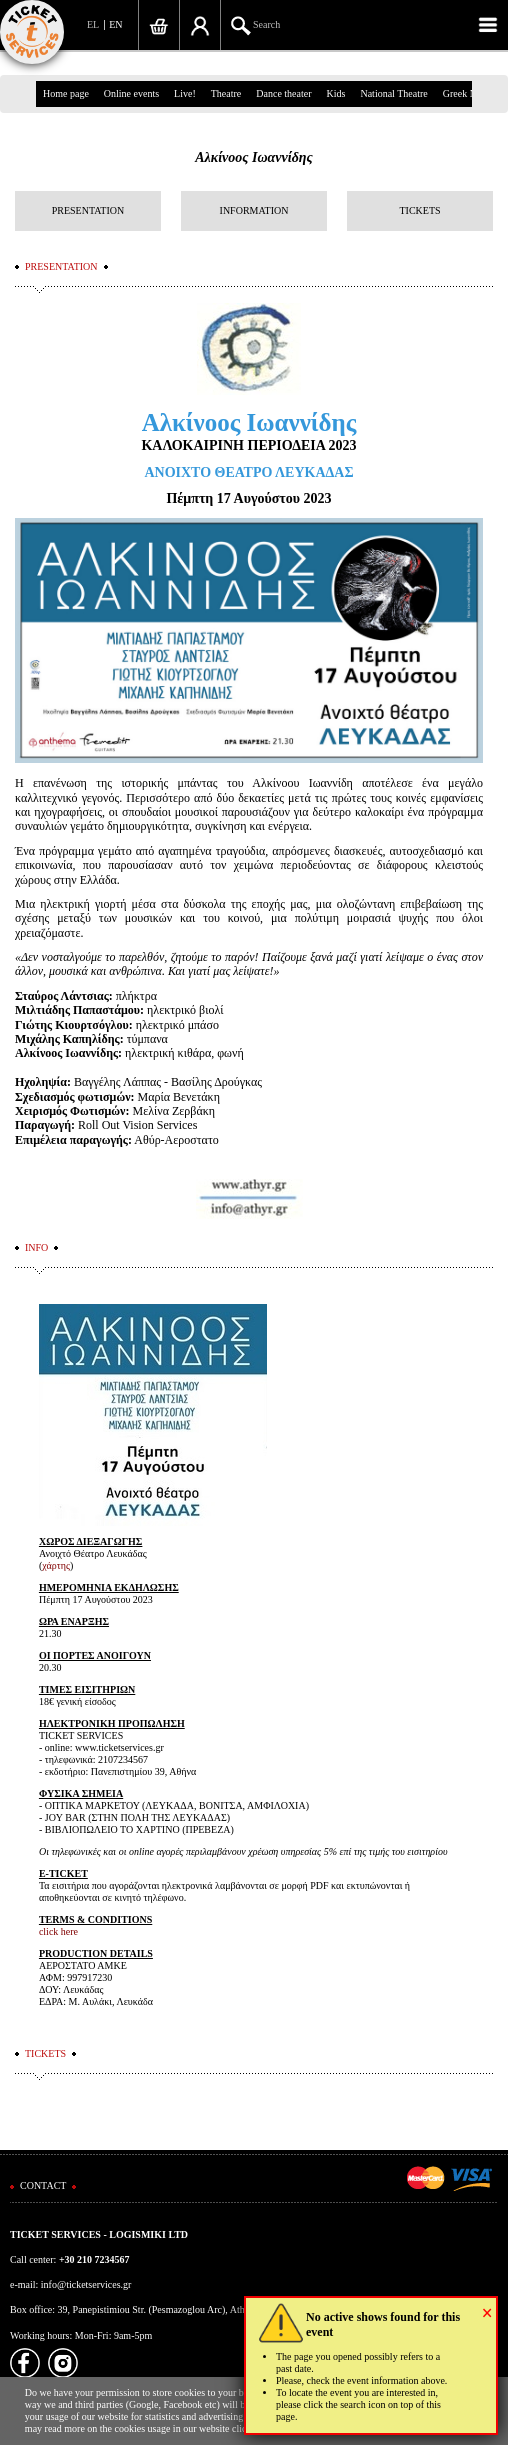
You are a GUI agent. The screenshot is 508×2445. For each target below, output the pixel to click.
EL (93, 24)
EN (115, 24)
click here (58, 1931)
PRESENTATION (88, 210)
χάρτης (56, 1565)
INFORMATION (254, 210)
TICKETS (419, 210)
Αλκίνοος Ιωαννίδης (254, 157)
